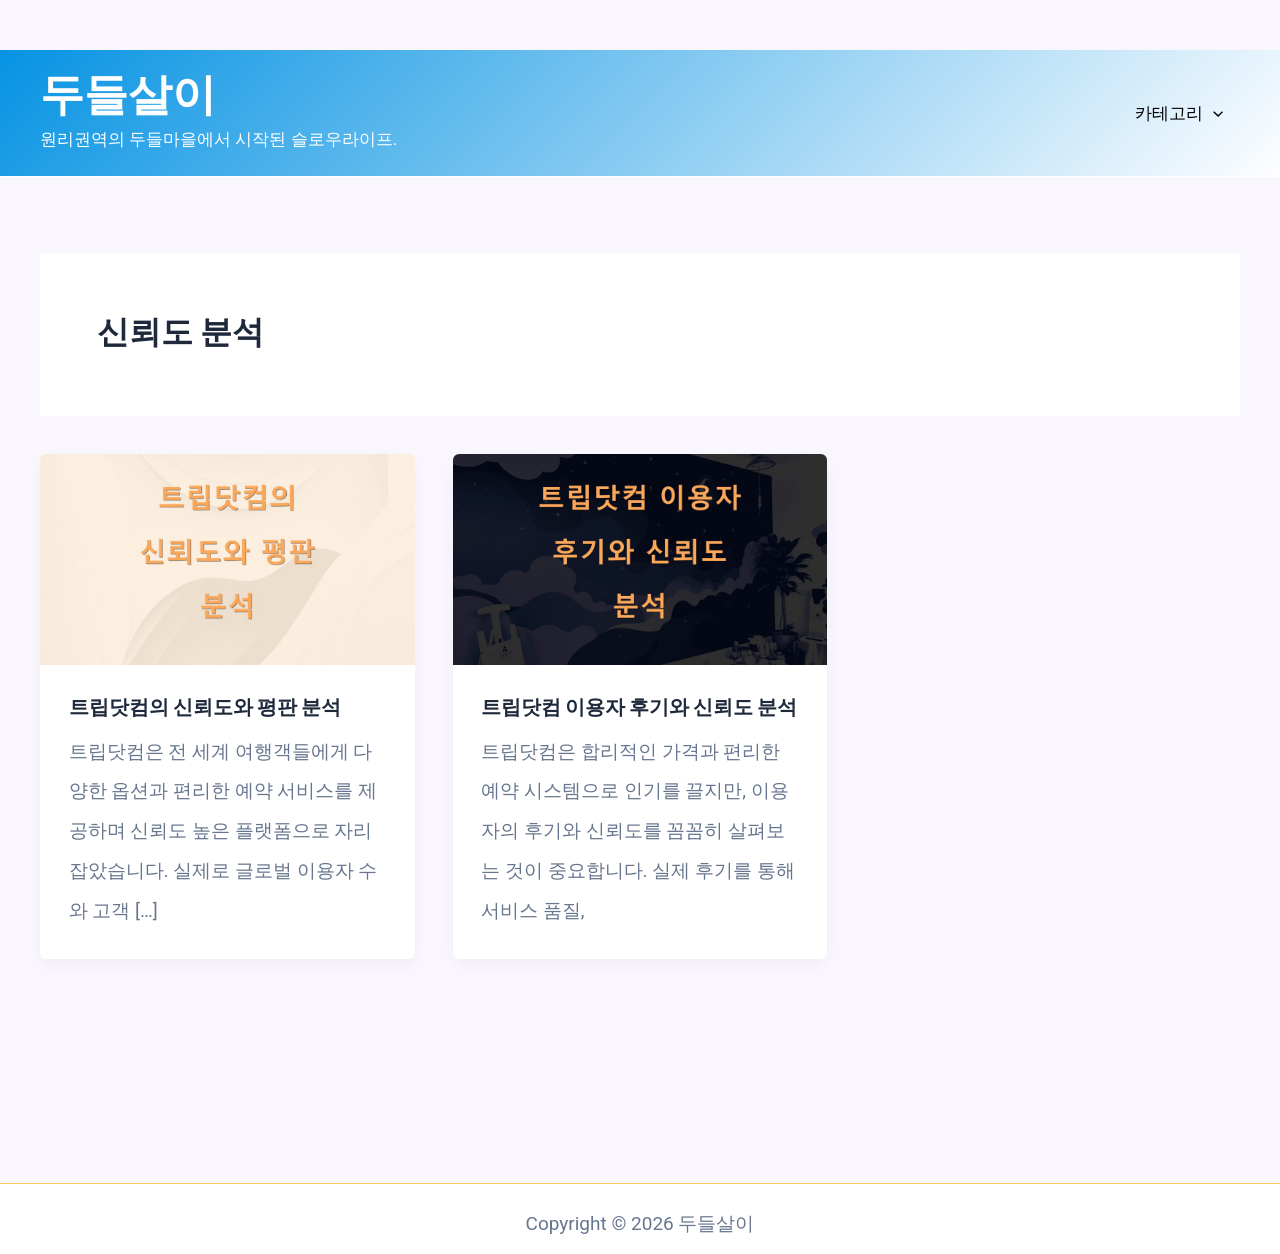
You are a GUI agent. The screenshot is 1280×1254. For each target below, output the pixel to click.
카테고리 (1179, 113)
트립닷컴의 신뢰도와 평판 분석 (205, 707)
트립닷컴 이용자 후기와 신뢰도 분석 (639, 707)
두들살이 (128, 95)
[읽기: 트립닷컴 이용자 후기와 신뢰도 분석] (640, 558)
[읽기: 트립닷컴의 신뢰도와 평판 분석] (227, 558)
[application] (1213, 113)
